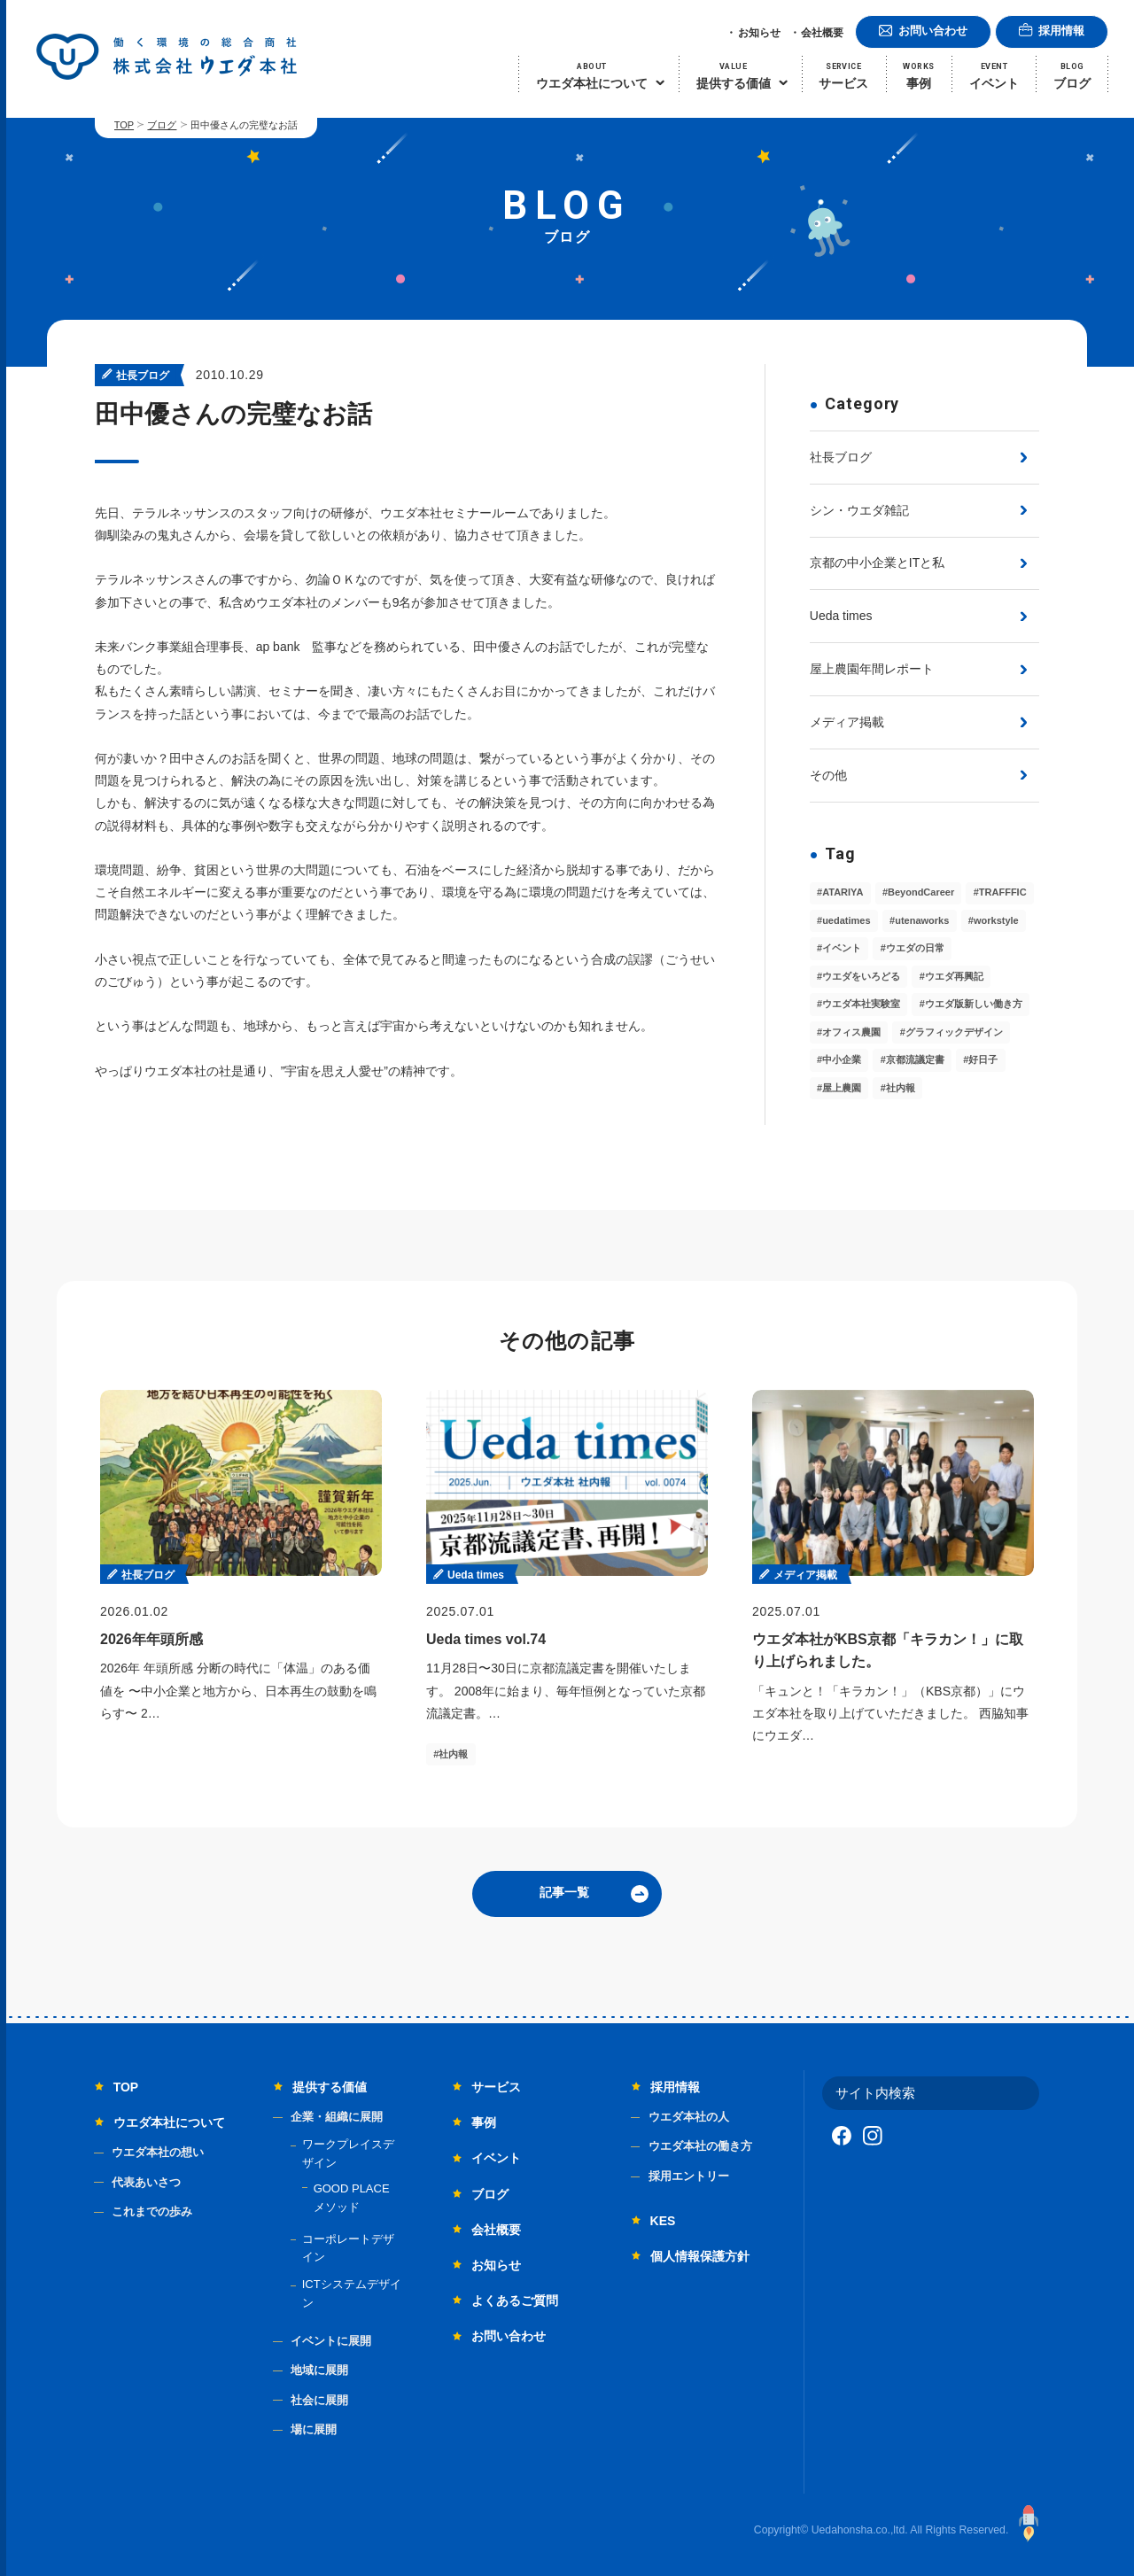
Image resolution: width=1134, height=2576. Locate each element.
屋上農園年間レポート (872, 669)
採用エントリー (689, 2176)
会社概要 (822, 33)
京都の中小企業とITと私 (877, 562)
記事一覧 (564, 1892)
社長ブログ (841, 457)
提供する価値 (329, 2087)
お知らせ (759, 33)
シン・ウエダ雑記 (859, 510)
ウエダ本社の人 (689, 2116)
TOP (124, 125)
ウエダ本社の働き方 (700, 2146)
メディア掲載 (847, 722)
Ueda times (841, 616)
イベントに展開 (331, 2340)
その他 (828, 775)
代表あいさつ (146, 2182)
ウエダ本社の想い (158, 2152)
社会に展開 (319, 2400)
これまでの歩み (152, 2211)
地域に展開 (319, 2370)
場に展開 (314, 2429)
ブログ (161, 125)
